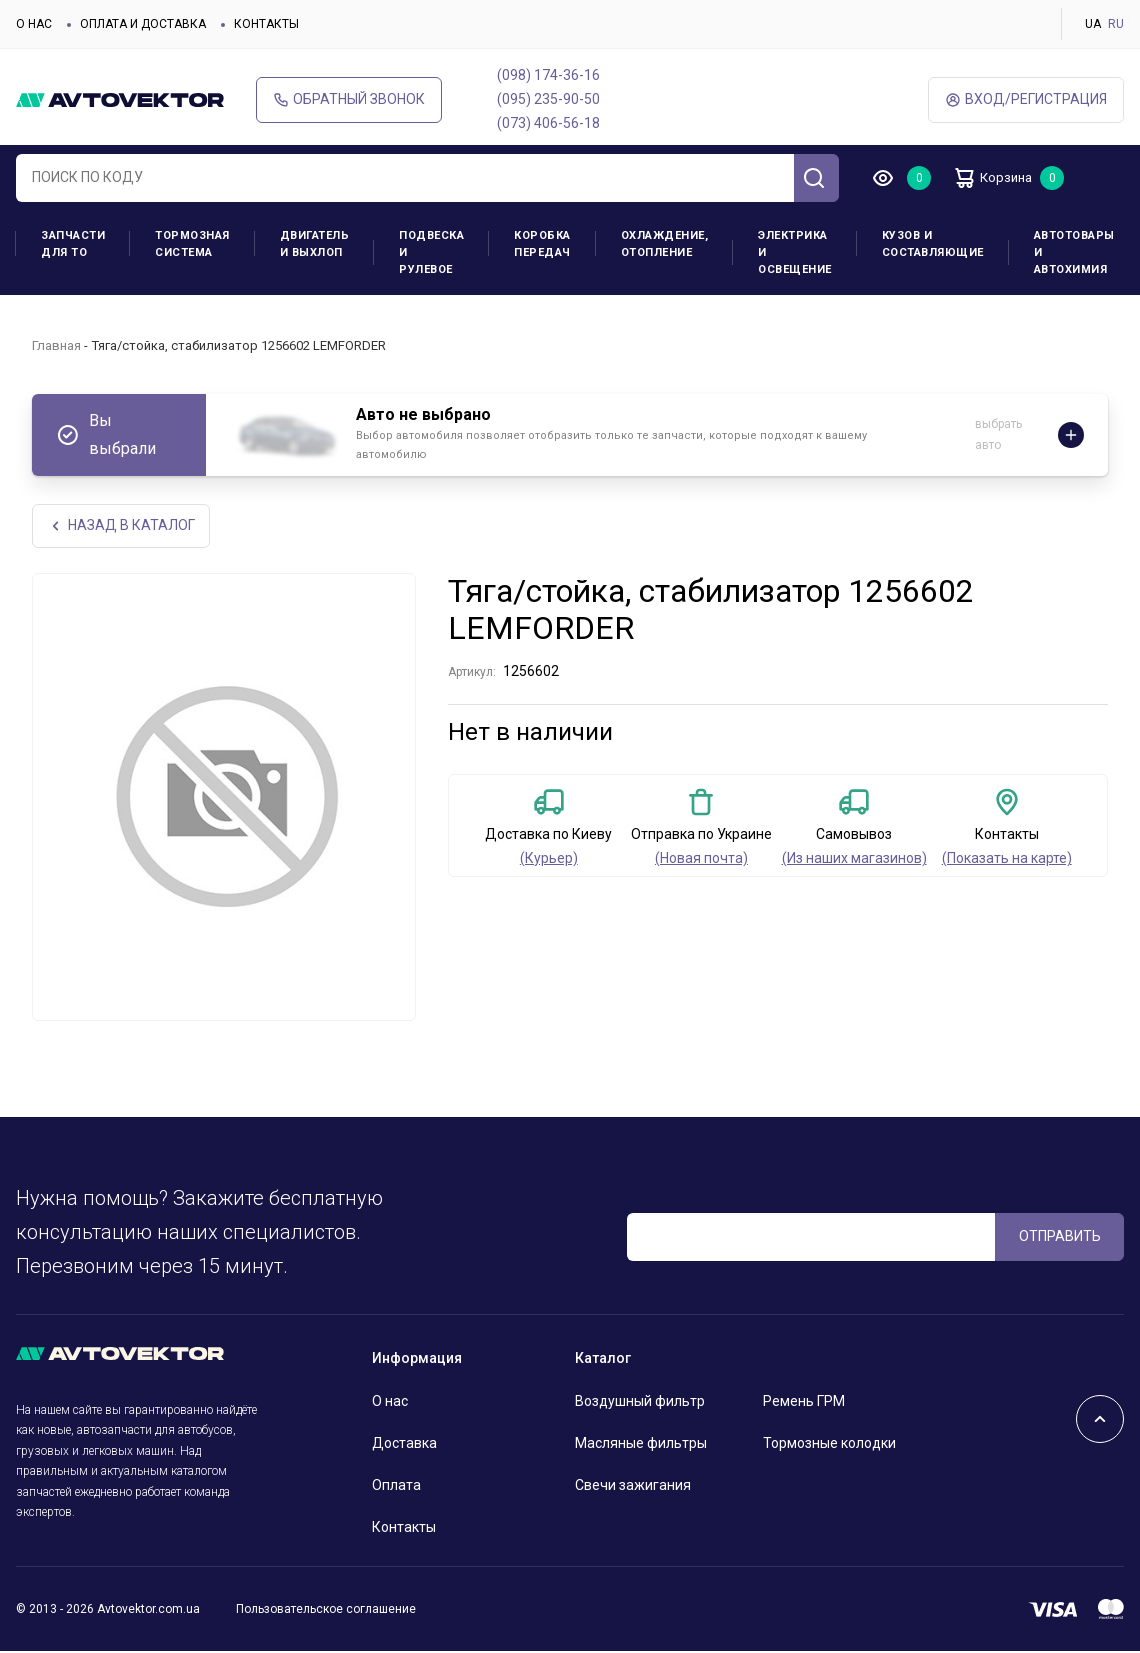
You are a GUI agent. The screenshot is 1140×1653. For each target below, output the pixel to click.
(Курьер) (549, 860)
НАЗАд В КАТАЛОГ (122, 526)
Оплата (396, 1487)
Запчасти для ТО (73, 244)
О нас (34, 24)
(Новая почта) (701, 860)
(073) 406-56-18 (548, 123)
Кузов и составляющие (933, 244)
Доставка (404, 1445)
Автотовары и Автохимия (1074, 252)
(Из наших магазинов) (854, 860)
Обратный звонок (349, 99)
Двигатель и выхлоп (315, 244)
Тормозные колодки (829, 1445)
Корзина (1000, 178)
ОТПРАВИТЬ (1060, 1238)
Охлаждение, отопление (665, 244)
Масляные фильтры (641, 1445)
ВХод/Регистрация (1026, 99)
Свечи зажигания (633, 1487)
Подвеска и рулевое (431, 252)
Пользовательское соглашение (326, 1610)
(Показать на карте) (1007, 860)
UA (1093, 24)
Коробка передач (542, 244)
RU (1116, 24)
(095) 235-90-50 (548, 99)
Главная (56, 345)
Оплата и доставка (143, 24)
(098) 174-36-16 (548, 75)
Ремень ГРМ (804, 1403)
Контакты (266, 24)
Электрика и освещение (795, 252)
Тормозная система (192, 244)
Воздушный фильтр (640, 1403)
